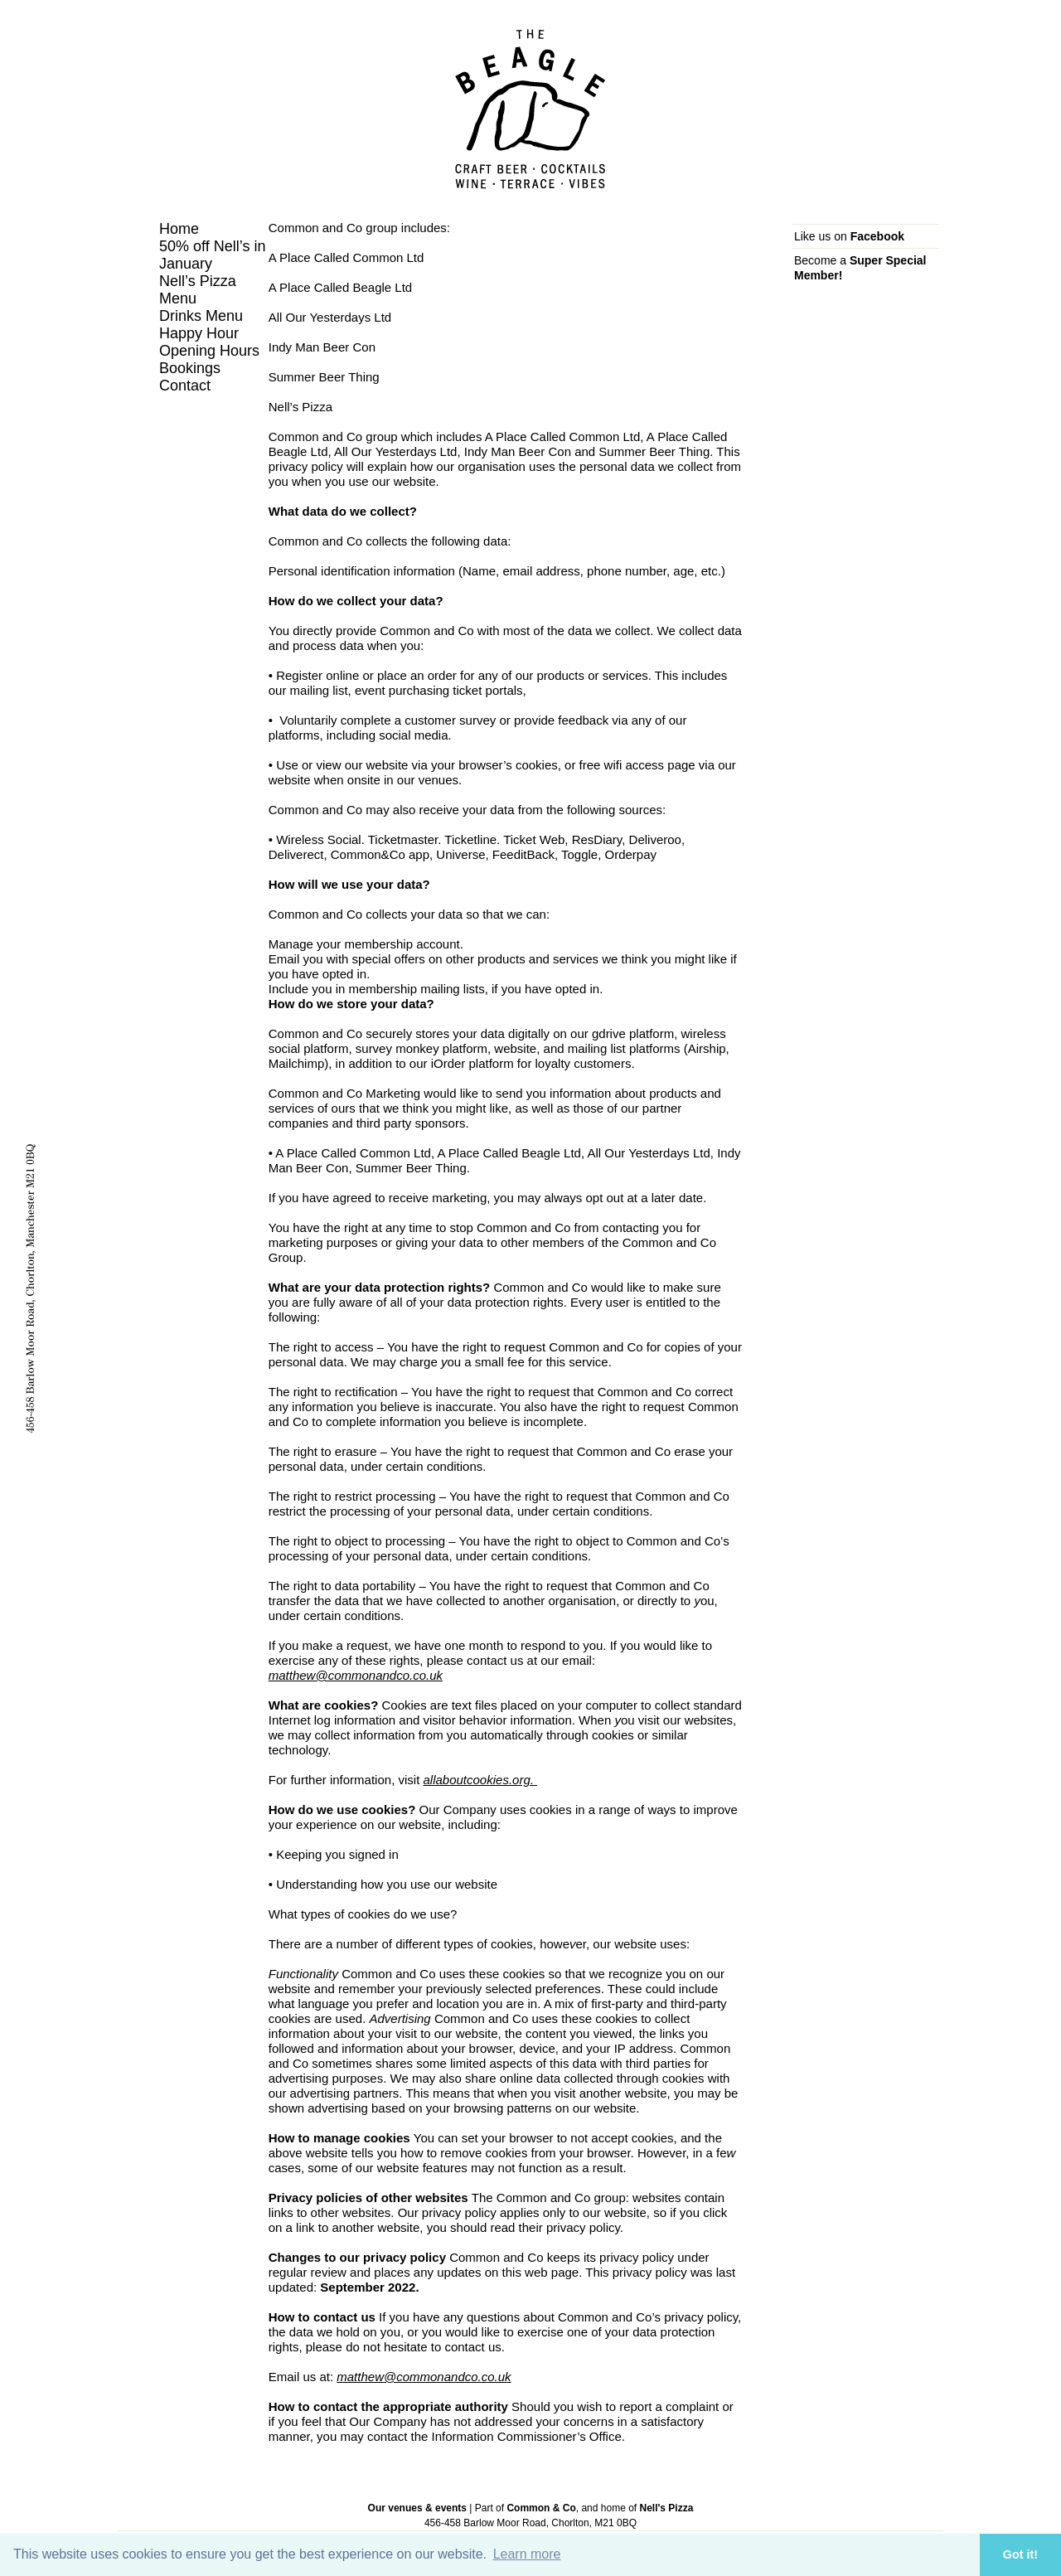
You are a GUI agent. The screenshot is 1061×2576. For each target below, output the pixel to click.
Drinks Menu (201, 316)
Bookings (189, 368)
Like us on (849, 236)
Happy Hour (199, 333)
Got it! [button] (1020, 2554)
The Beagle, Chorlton (530, 109)
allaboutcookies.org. (480, 1780)
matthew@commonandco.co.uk (356, 1675)
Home (179, 229)
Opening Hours (209, 350)
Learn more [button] (527, 2554)
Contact (185, 385)
